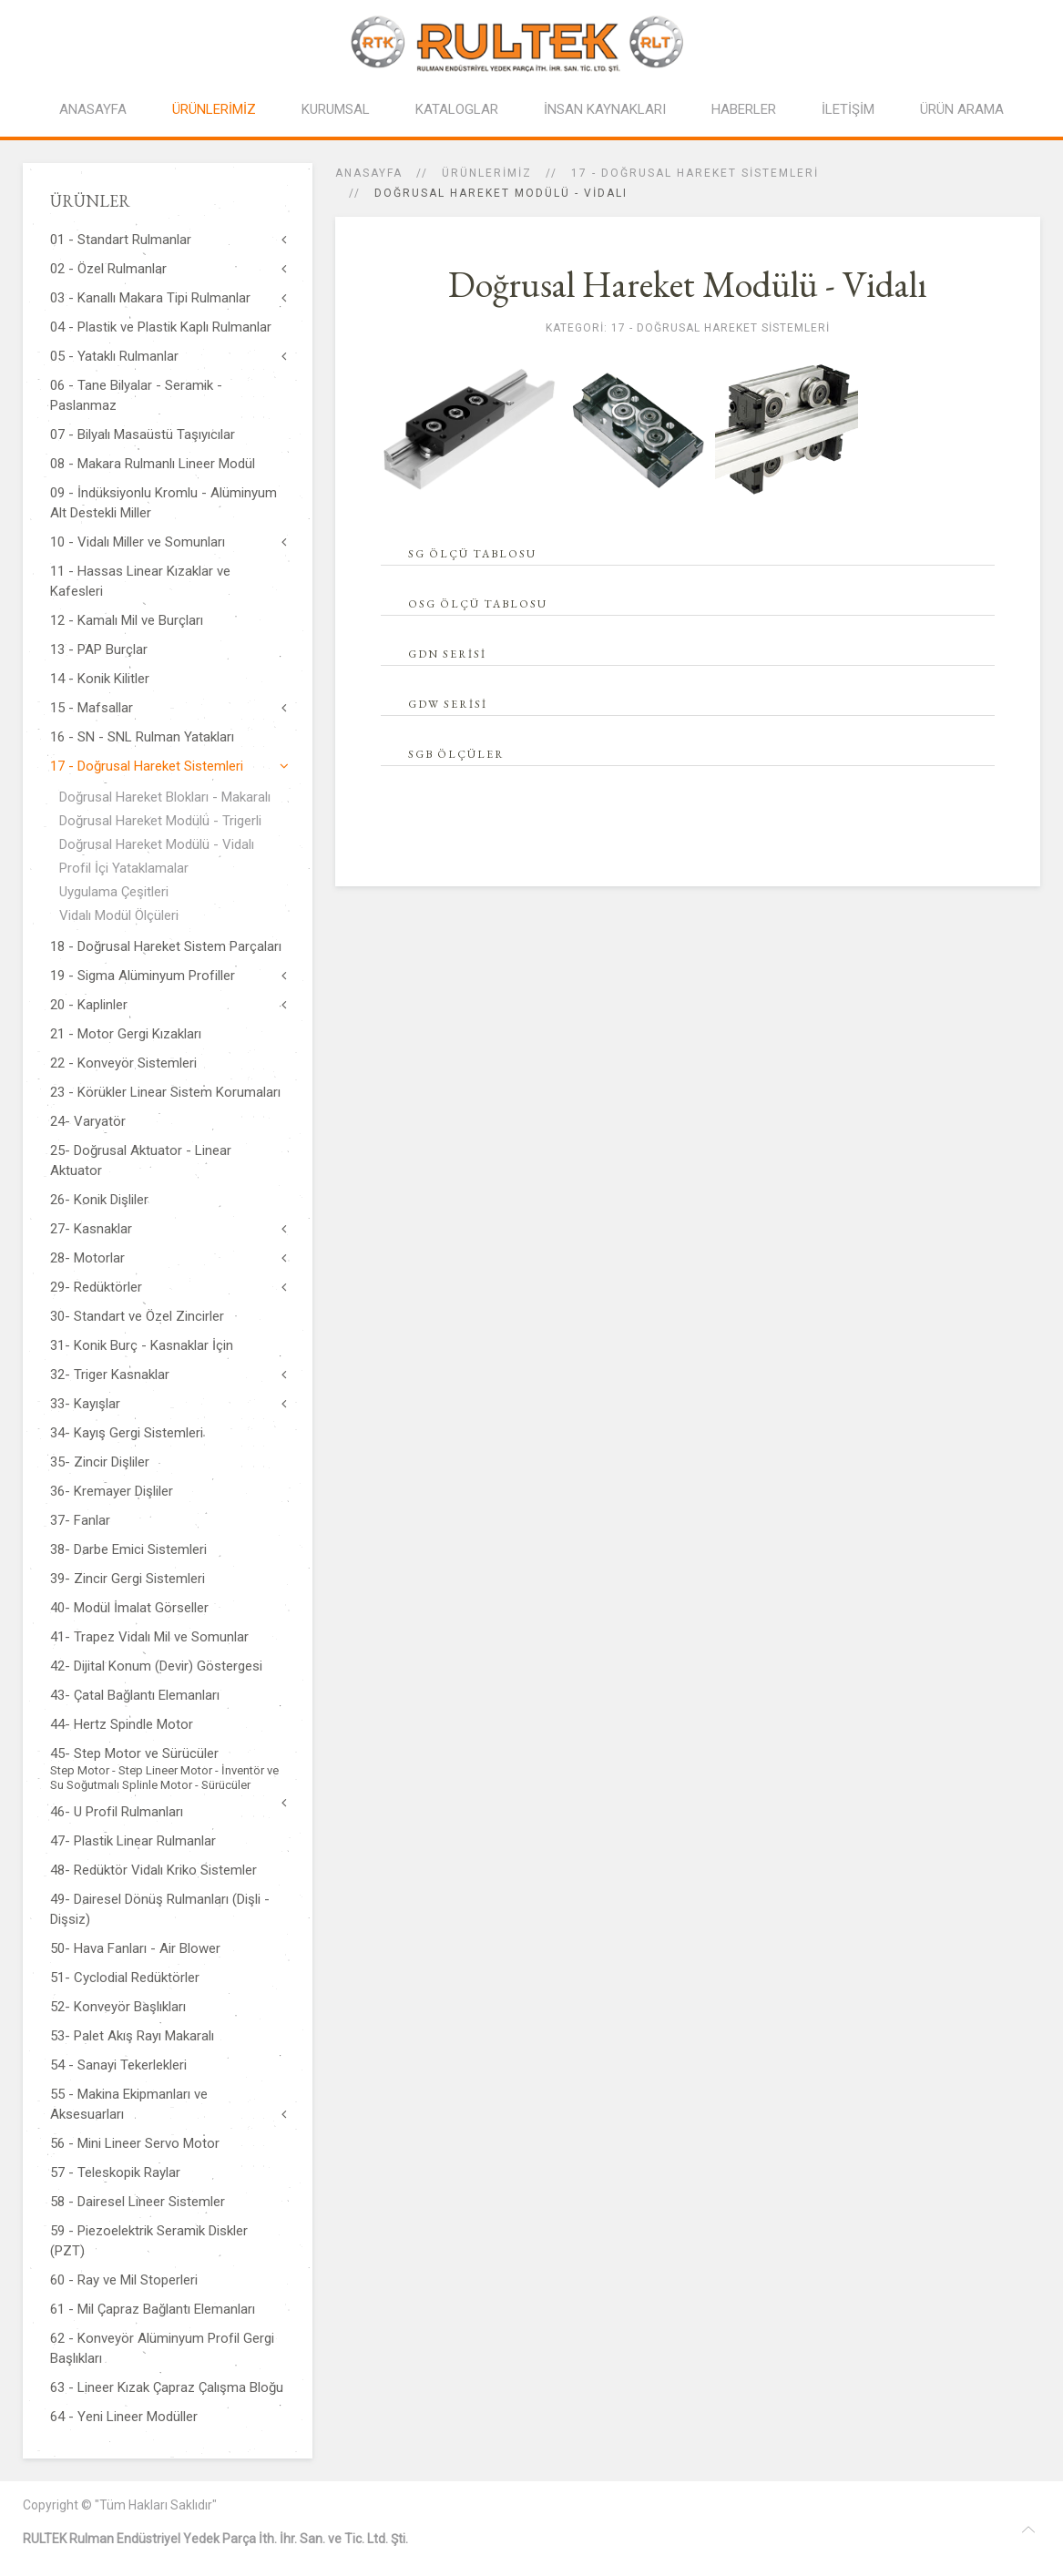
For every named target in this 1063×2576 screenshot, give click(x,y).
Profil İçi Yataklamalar (124, 868)
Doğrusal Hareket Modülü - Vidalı (156, 844)
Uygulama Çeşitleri (114, 892)
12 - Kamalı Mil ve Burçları (126, 620)
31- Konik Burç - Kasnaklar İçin (141, 1345)
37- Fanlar (80, 1520)
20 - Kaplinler (89, 1005)
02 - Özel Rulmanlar (108, 269)
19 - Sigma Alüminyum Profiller (142, 975)
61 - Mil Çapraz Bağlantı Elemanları (152, 2309)
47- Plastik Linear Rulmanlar (133, 1841)
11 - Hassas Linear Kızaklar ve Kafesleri (140, 581)
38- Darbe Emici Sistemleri (128, 1549)
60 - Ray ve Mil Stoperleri (124, 2280)
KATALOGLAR (456, 109)
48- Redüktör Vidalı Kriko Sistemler (153, 1870)
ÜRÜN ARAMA (962, 109)
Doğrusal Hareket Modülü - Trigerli (160, 821)
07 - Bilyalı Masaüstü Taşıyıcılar (142, 434)
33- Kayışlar (85, 1403)
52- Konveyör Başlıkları (118, 2006)
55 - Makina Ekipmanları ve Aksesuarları (129, 2104)
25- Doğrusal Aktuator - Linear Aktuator (140, 1160)
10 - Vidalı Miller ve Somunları (137, 542)
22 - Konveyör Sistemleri (123, 1063)
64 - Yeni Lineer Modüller (124, 2416)
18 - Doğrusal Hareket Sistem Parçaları (165, 946)
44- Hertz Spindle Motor (121, 1724)
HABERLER (743, 109)
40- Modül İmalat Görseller (129, 1608)
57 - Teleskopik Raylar (115, 2172)
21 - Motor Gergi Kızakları (125, 1034)
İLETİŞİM (848, 109)
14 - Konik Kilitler (99, 678)
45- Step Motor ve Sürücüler (167, 1769)
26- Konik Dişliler (99, 1199)
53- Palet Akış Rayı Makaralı (132, 2036)
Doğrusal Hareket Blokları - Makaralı (165, 797)
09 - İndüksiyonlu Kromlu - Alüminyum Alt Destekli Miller (163, 503)
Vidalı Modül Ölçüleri (119, 915)
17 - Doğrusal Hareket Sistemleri (695, 173)
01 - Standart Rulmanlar (120, 239)
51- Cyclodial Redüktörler (124, 1977)
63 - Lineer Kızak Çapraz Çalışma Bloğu (166, 2387)
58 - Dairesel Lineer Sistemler (137, 2201)
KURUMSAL (336, 109)
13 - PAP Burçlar (99, 649)
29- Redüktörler (96, 1287)
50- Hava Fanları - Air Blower (135, 1948)
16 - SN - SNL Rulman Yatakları (142, 737)
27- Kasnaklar (91, 1229)
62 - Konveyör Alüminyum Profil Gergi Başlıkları (162, 2348)
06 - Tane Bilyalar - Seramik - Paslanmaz (136, 395)
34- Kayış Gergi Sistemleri (126, 1433)
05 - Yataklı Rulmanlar (114, 356)
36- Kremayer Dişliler (111, 1491)
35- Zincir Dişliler (99, 1462)
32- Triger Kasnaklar (109, 1374)
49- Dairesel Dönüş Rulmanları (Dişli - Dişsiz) (160, 1909)
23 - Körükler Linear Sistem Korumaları (165, 1092)
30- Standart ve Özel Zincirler (137, 1316)
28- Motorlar (87, 1258)
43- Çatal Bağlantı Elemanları (135, 1695)
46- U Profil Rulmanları (116, 1812)
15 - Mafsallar (91, 708)
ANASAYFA (93, 109)
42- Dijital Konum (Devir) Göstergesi (156, 1666)
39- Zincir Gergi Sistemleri (127, 1578)
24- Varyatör (88, 1121)
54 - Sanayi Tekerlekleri (118, 2065)
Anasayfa (369, 173)
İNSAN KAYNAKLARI (605, 109)
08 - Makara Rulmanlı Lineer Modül (152, 463)
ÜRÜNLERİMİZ (214, 109)
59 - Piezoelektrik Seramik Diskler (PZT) (149, 2241)
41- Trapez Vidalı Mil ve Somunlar (149, 1637)
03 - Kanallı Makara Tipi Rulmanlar (150, 298)
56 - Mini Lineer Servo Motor (135, 2143)
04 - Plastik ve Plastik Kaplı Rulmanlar (160, 327)
